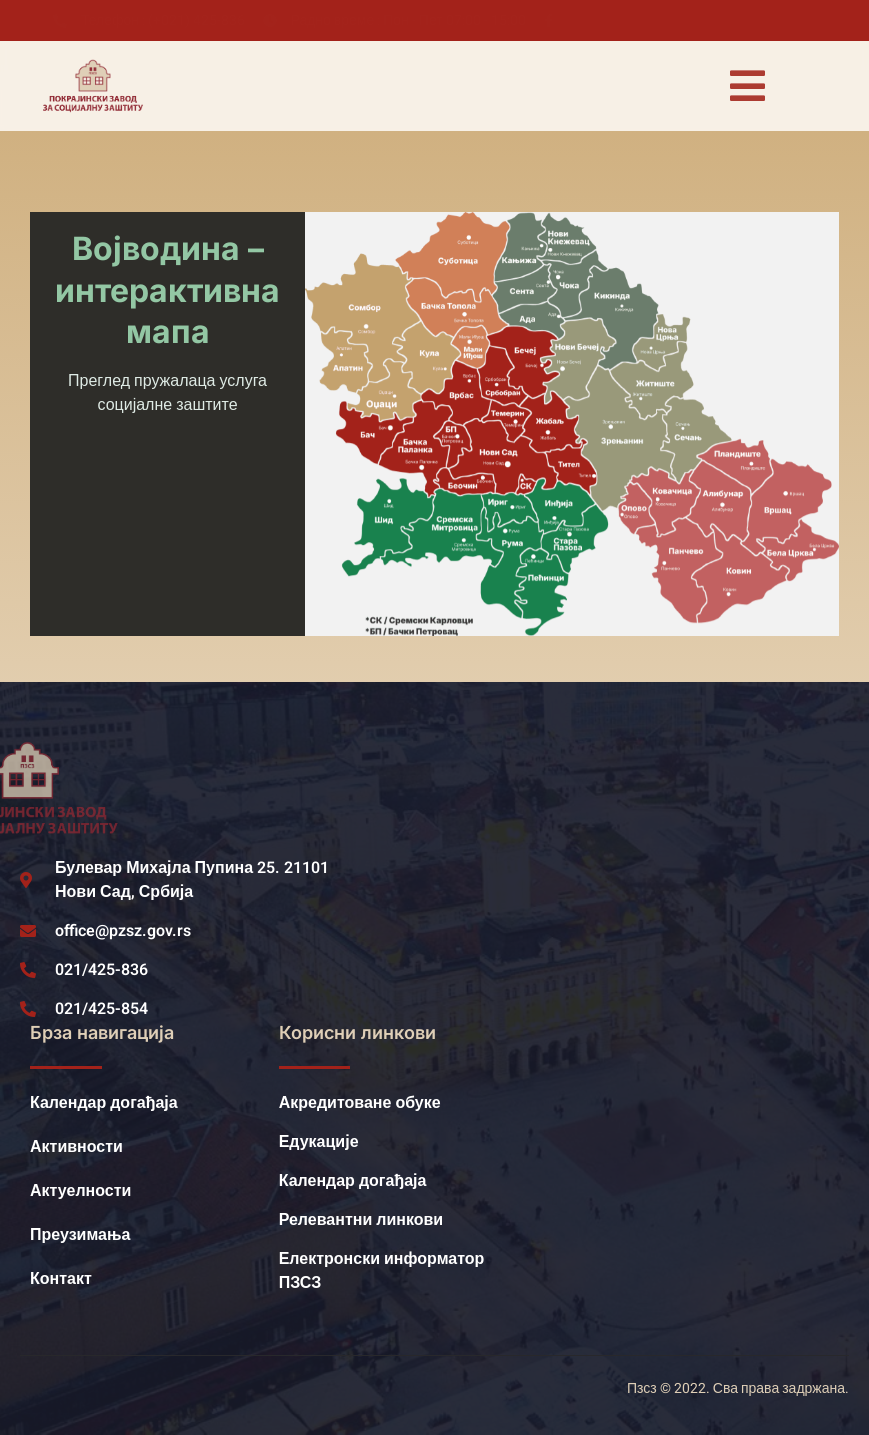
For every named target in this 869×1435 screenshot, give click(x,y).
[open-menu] (747, 86)
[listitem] (534, 318)
